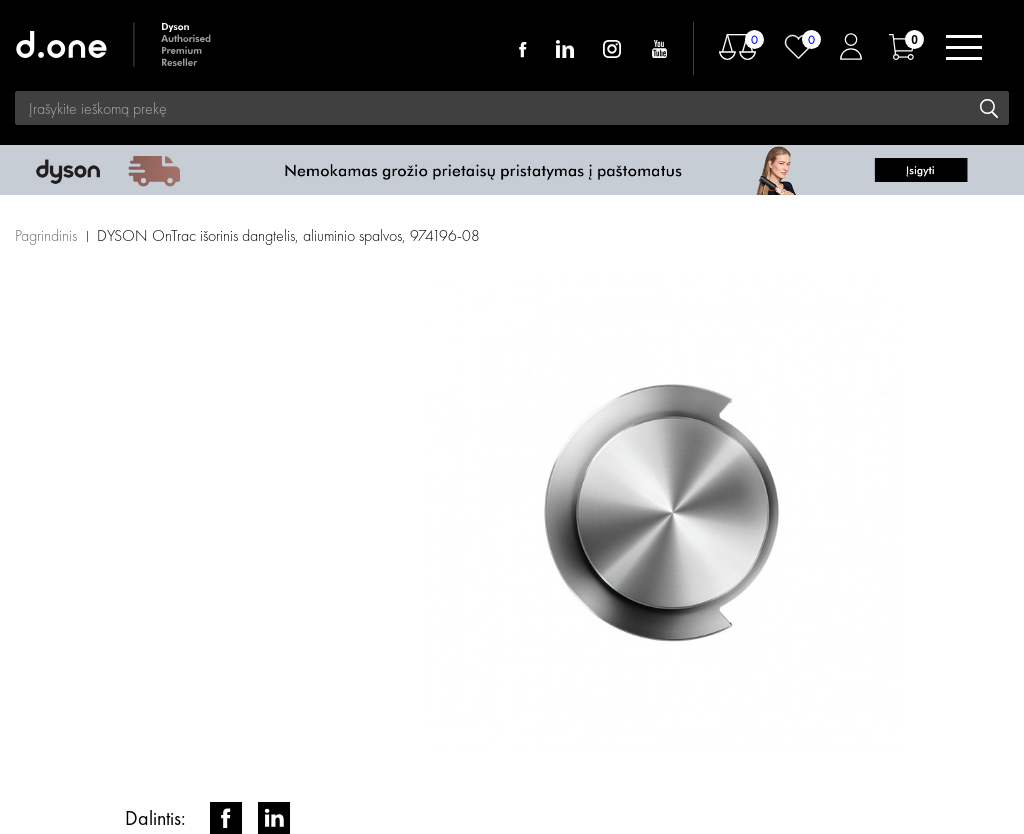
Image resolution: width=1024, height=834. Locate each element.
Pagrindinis (46, 235)
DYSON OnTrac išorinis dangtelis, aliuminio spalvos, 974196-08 (288, 235)
